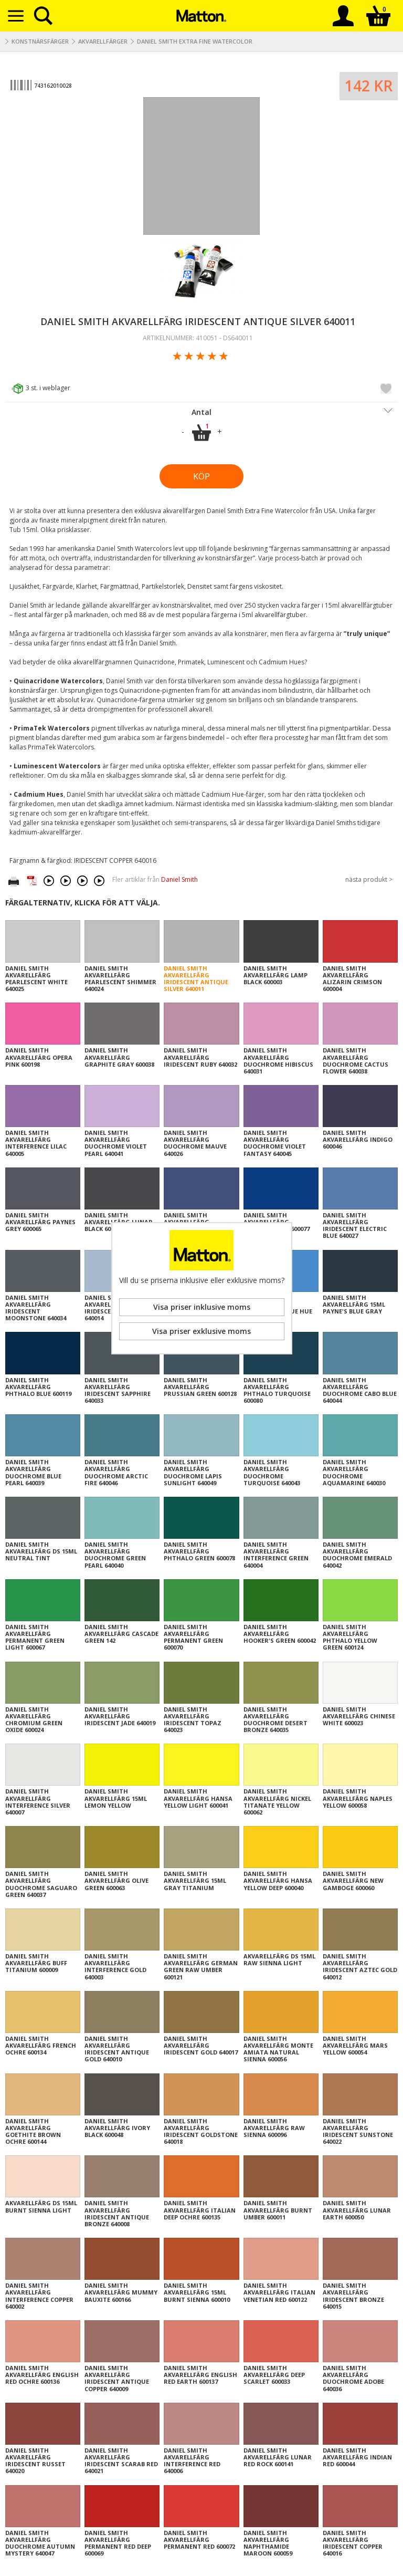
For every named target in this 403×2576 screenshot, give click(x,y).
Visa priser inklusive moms (201, 1307)
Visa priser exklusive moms (201, 1331)
